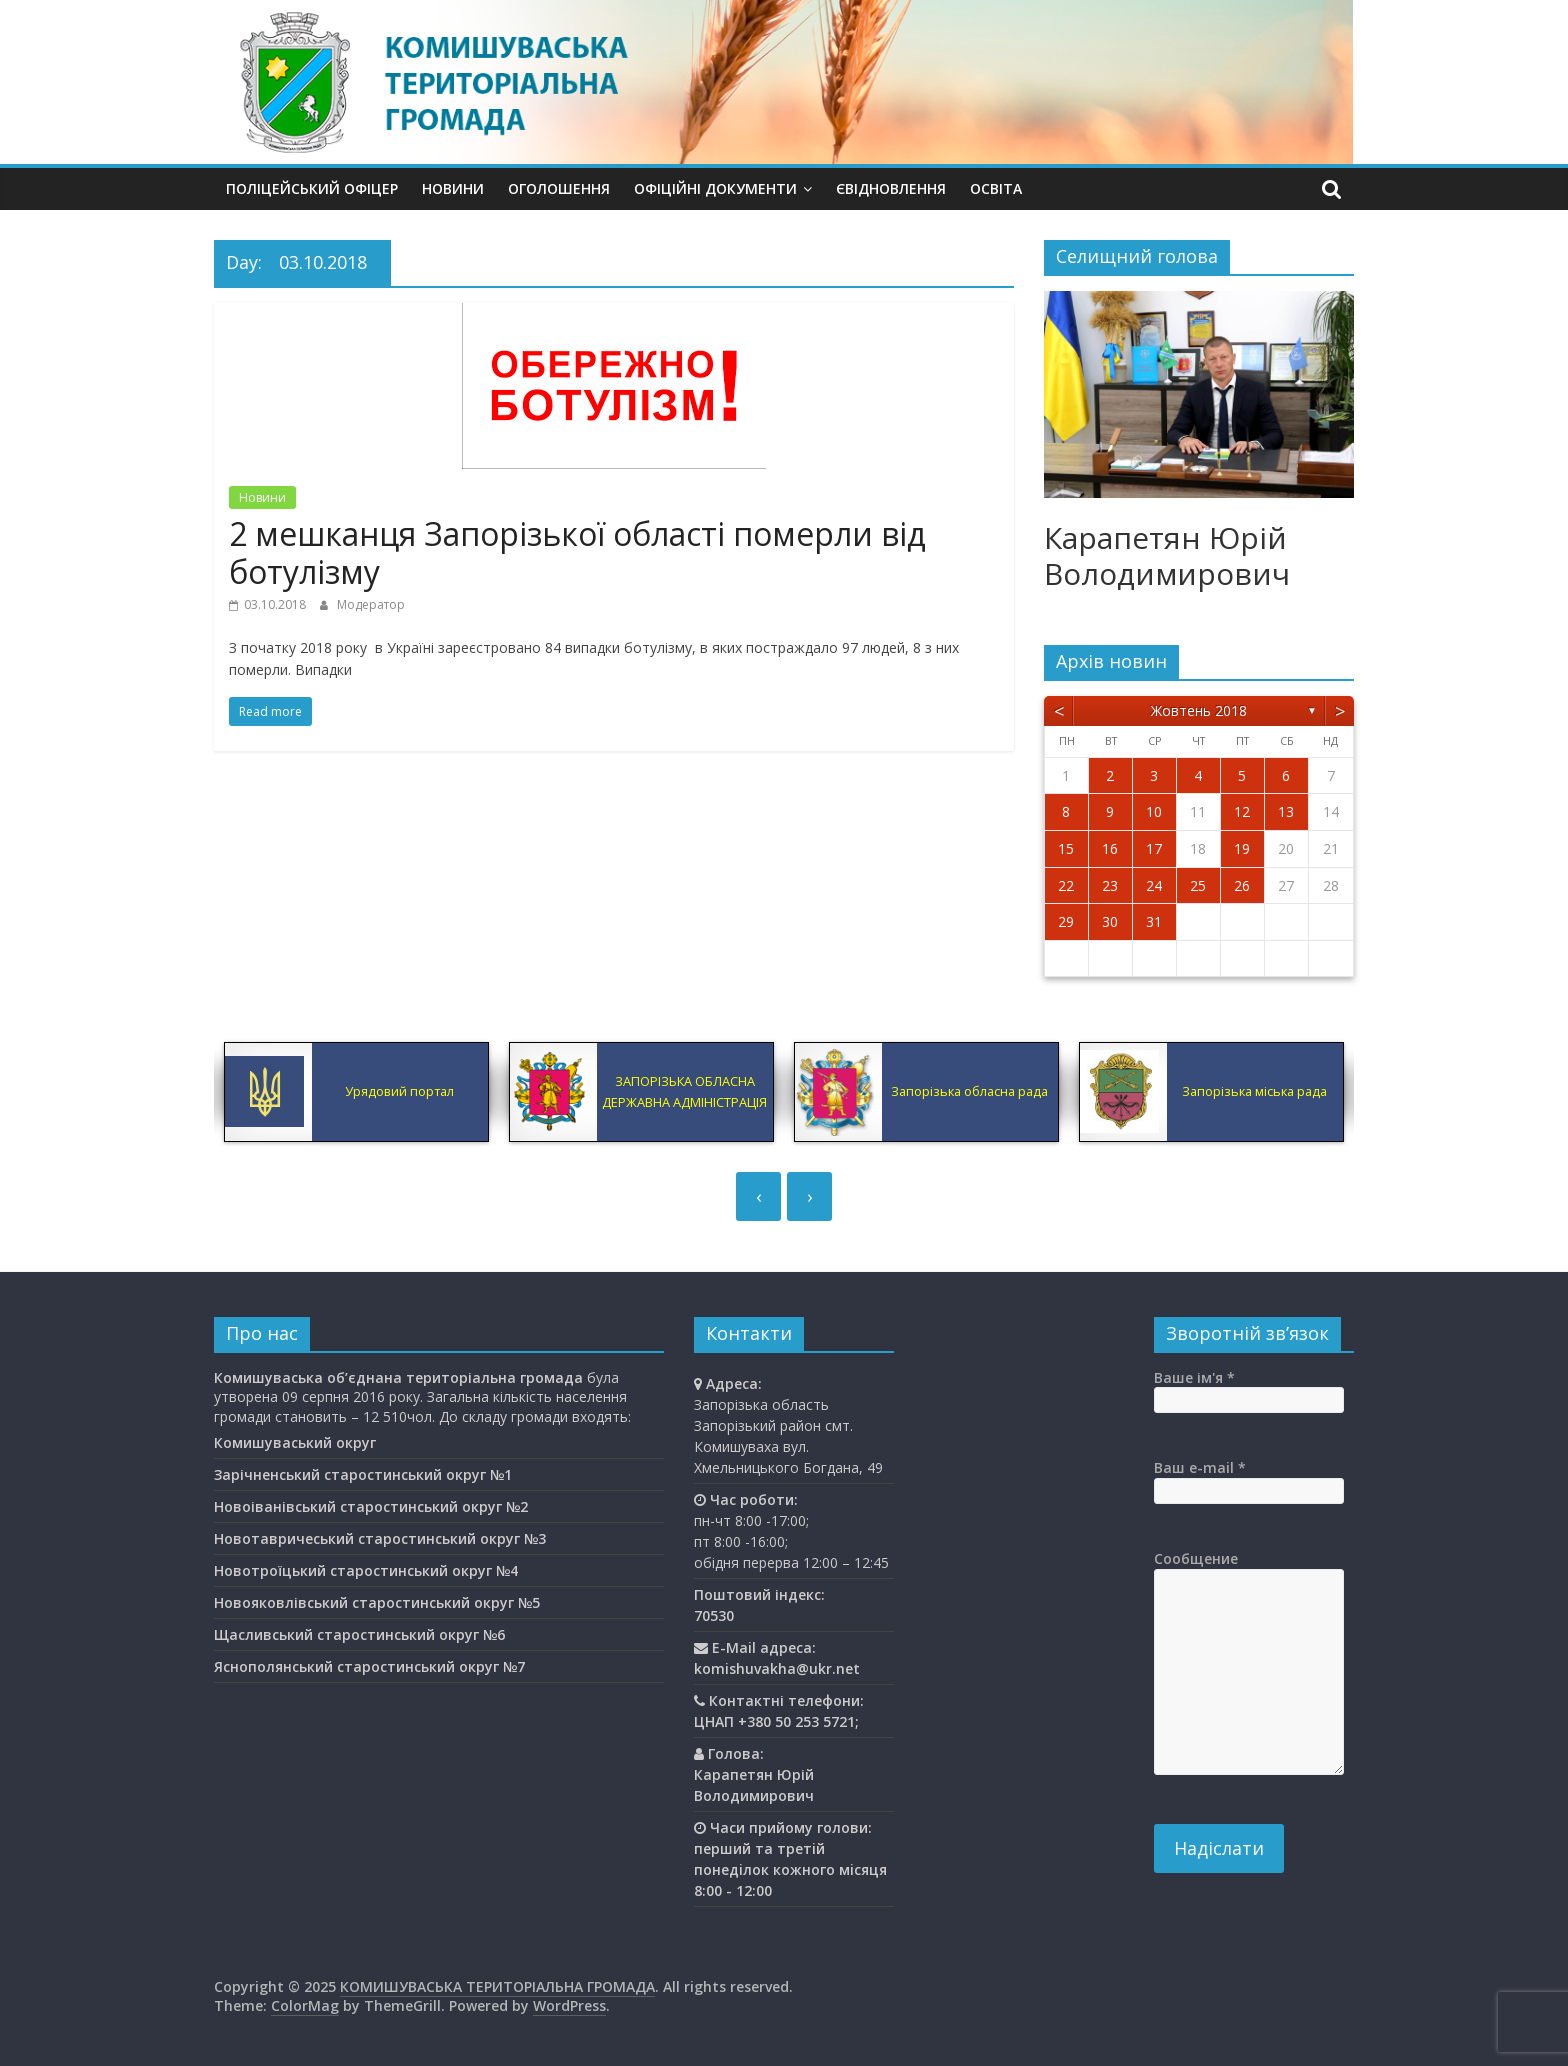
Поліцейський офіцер (312, 188)
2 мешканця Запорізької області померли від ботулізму (577, 552)
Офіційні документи (715, 188)
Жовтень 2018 (1199, 710)
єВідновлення (891, 188)
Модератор (371, 604)
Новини (453, 188)
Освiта (996, 188)
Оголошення (559, 188)
